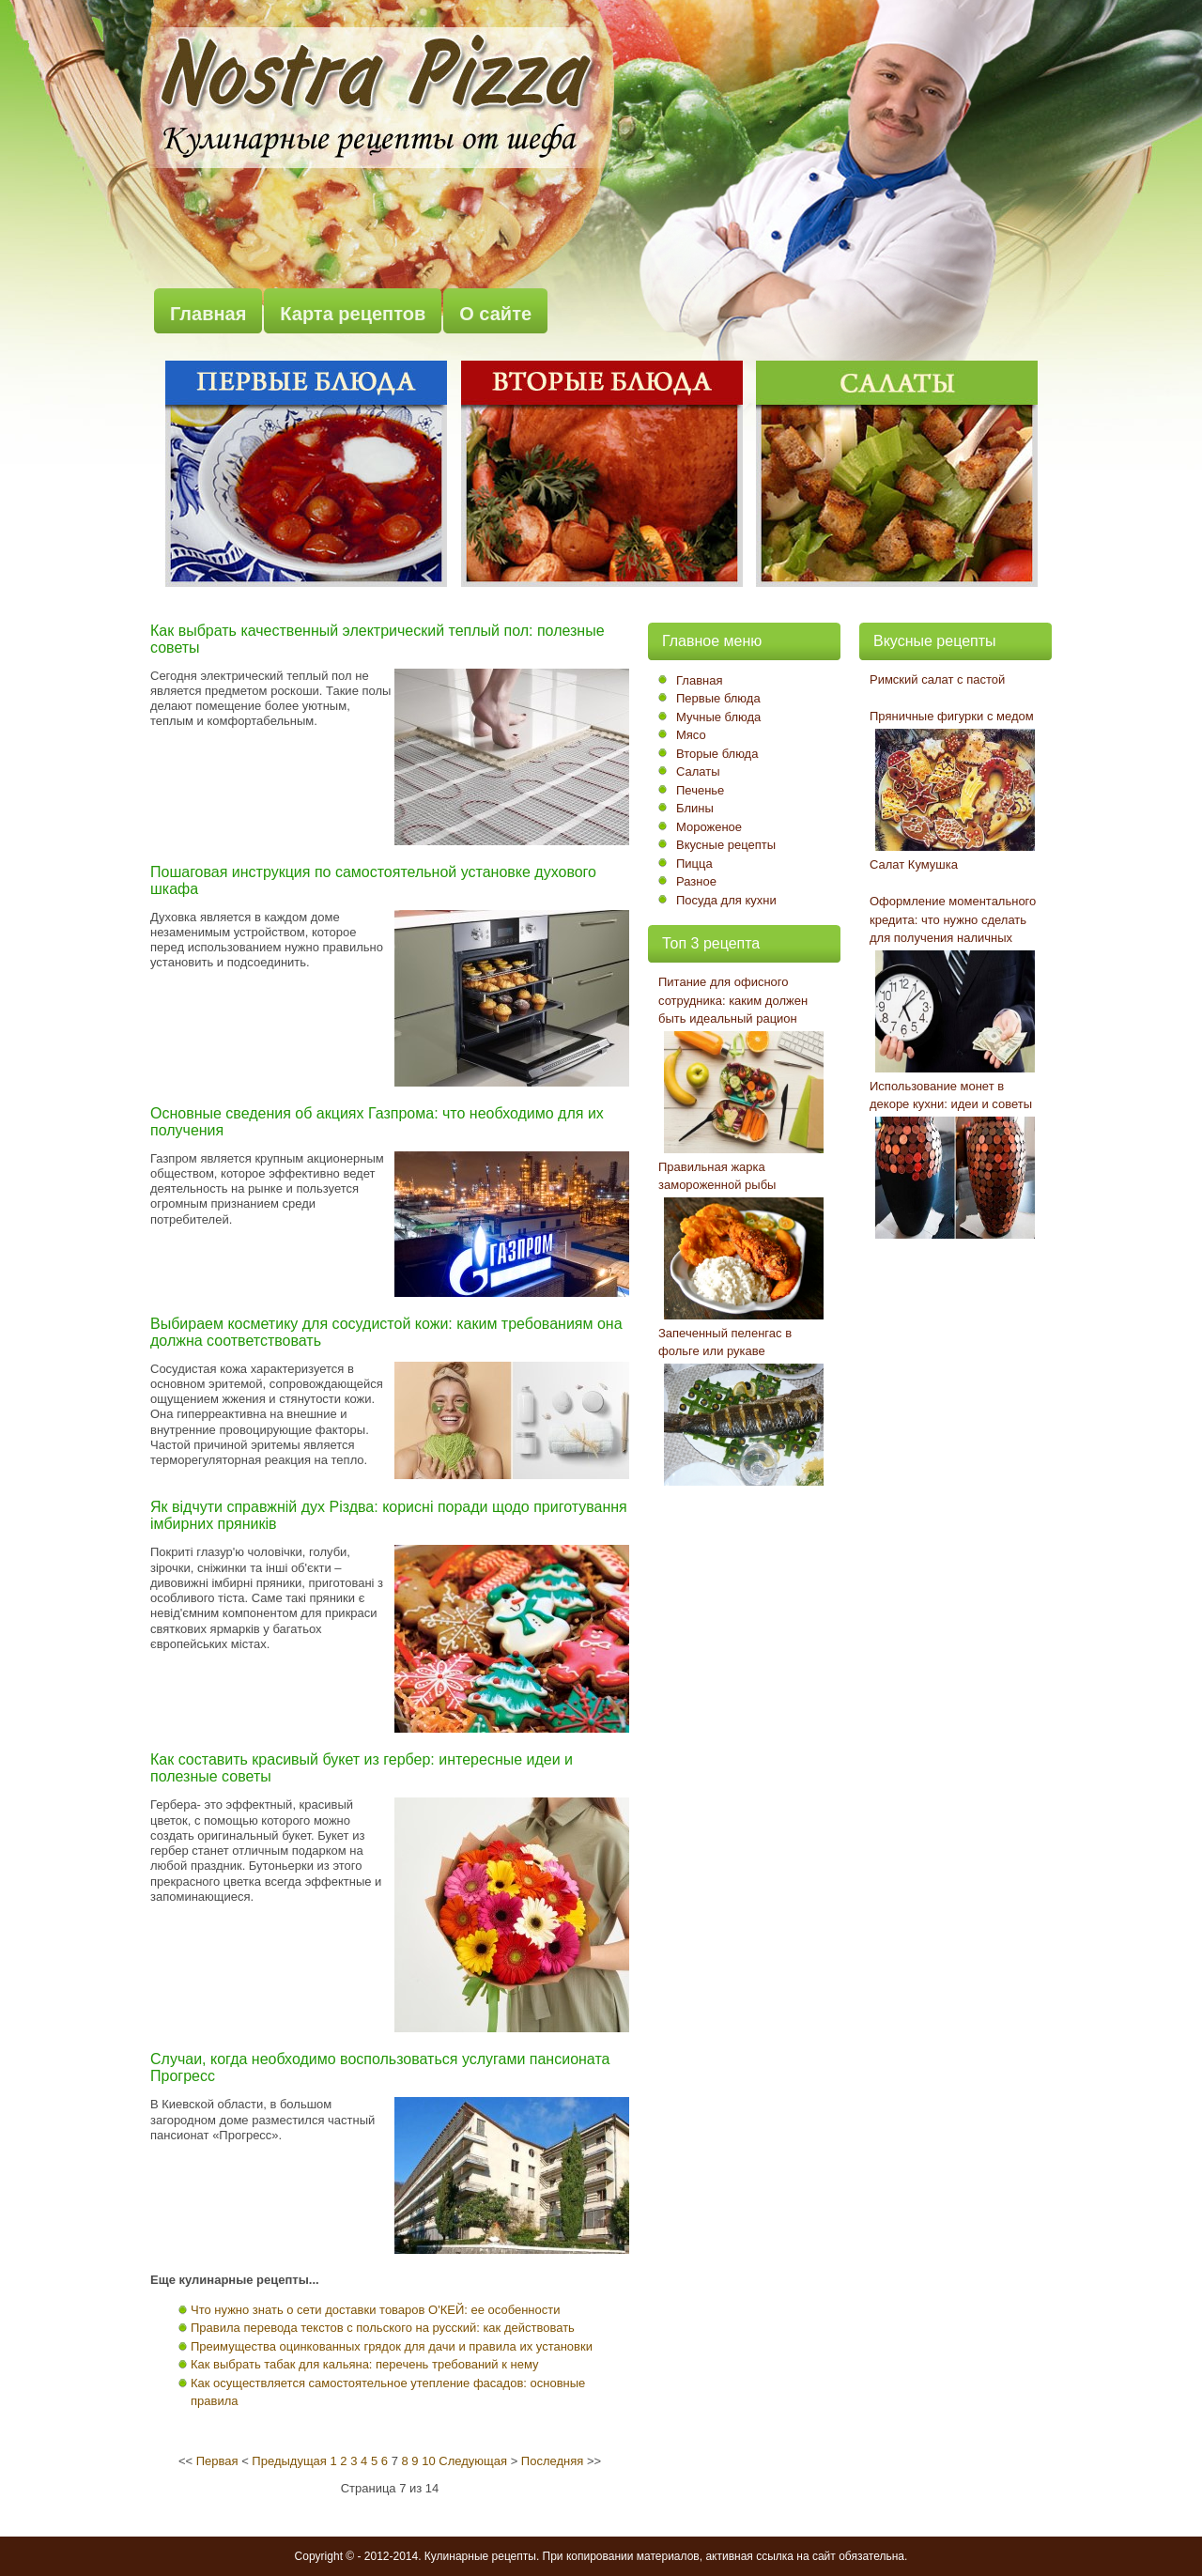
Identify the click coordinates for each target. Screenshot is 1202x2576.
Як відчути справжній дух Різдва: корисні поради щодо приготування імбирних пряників (388, 1515)
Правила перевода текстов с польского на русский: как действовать (383, 2328)
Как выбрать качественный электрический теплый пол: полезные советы (377, 639)
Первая (217, 2461)
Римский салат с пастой (937, 679)
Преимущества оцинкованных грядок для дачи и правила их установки (392, 2346)
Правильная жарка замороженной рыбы (717, 1176)
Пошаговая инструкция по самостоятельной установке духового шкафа (373, 880)
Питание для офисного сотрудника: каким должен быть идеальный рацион (733, 1000)
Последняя (552, 2461)
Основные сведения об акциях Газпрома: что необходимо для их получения (377, 1121)
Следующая (473, 2461)
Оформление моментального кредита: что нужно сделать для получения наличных (953, 919)
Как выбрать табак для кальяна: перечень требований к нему (365, 2364)
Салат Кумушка (914, 864)
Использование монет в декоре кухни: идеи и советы (951, 1095)
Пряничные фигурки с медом (952, 716)
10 (428, 2461)
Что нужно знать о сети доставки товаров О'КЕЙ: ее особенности (376, 2310)
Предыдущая (289, 2461)
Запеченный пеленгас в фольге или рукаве (725, 1342)
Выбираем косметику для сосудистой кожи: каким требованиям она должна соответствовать (386, 1332)
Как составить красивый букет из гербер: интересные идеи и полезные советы (361, 1767)
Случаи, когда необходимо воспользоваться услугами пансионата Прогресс (379, 2067)
